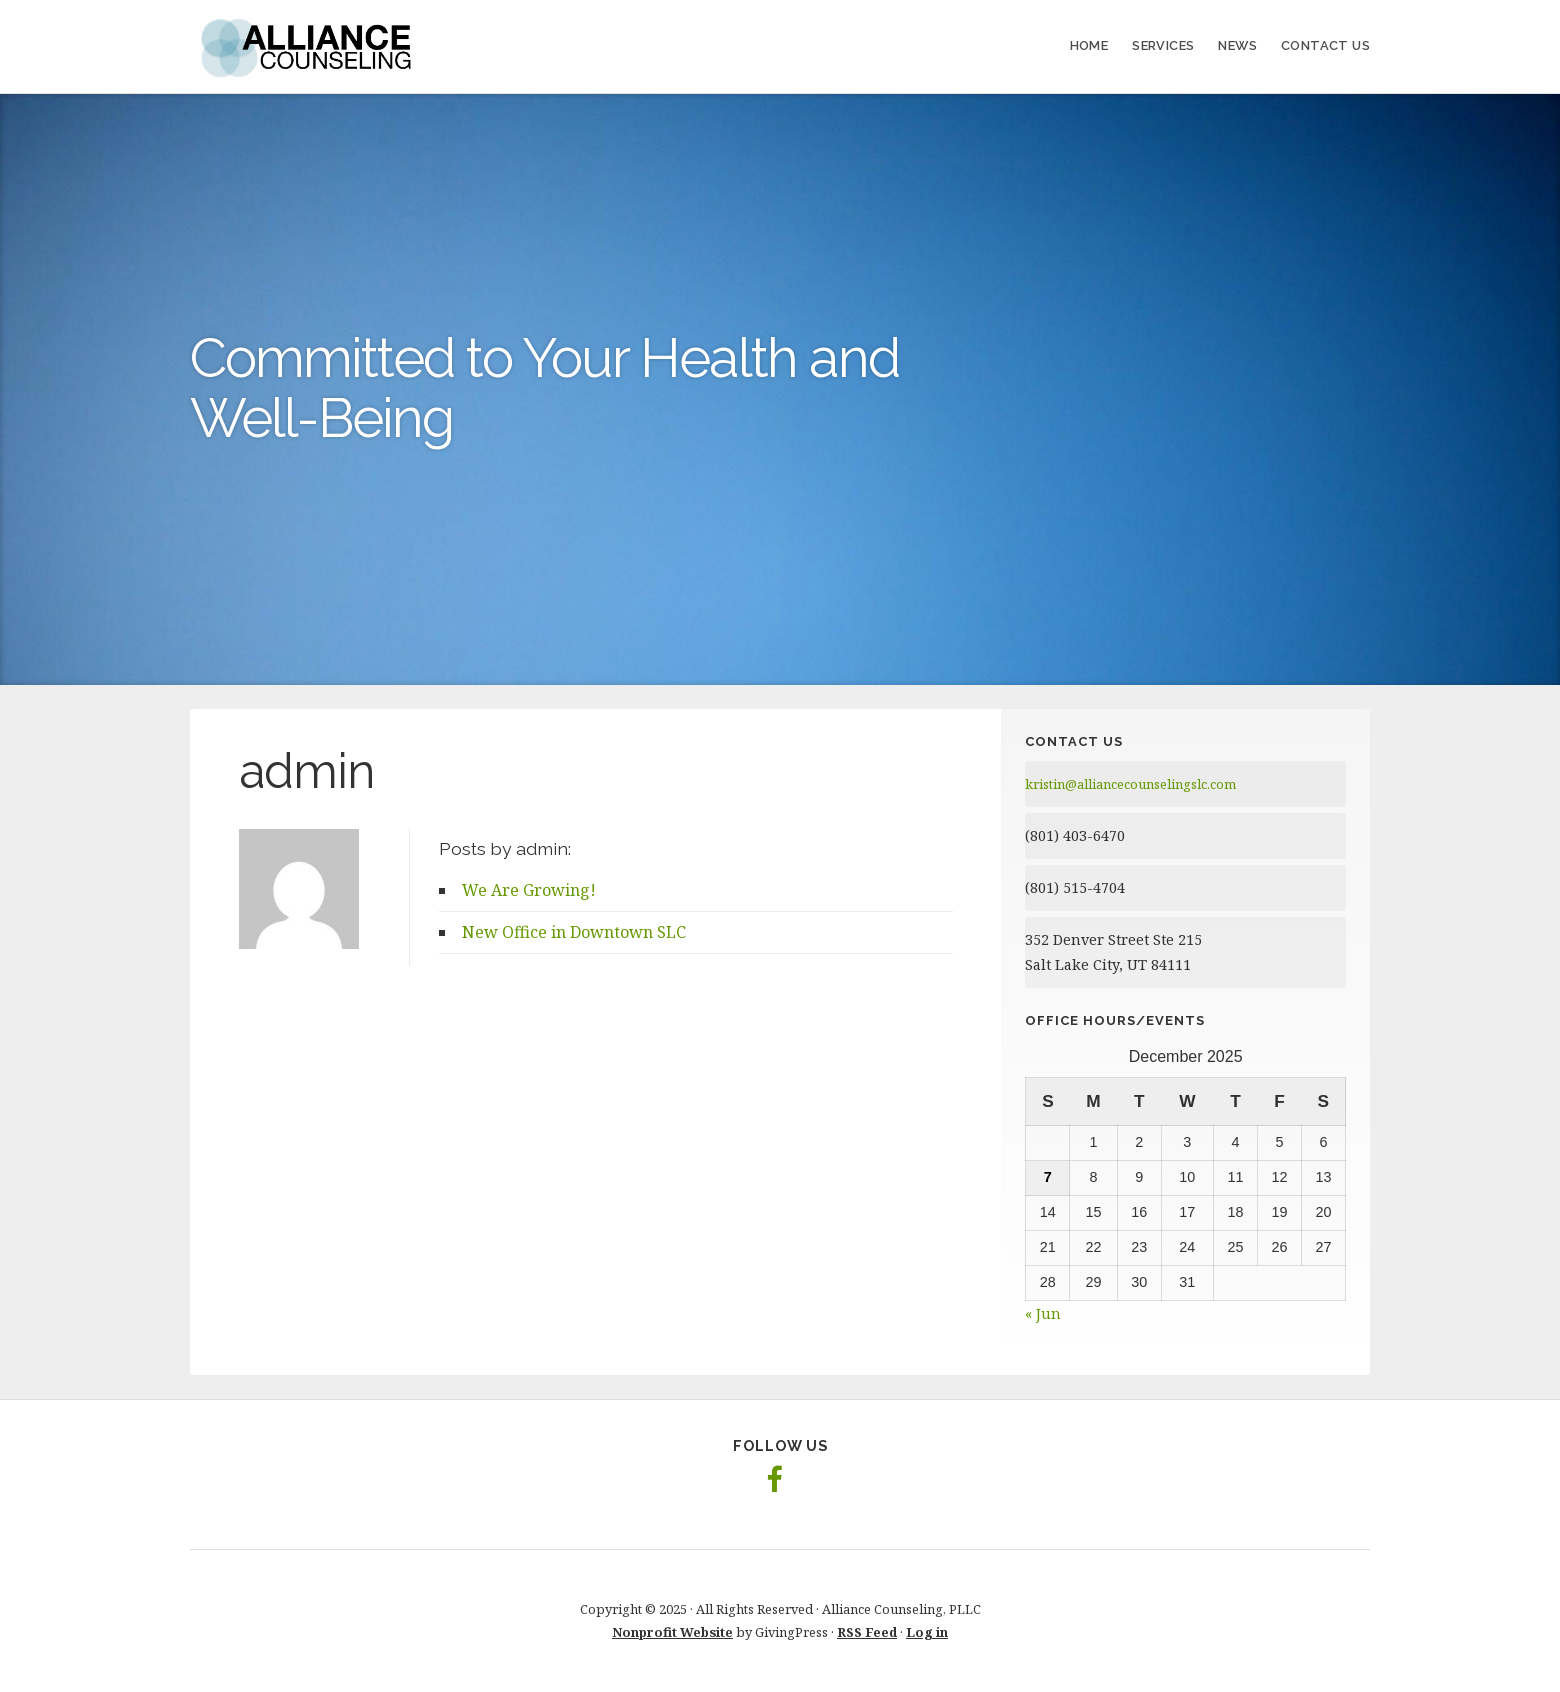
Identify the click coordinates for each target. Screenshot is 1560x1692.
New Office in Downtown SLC (574, 932)
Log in (927, 1632)
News (1237, 45)
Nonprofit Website (672, 1632)
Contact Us (1325, 45)
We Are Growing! (529, 890)
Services (1163, 45)
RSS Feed (867, 1632)
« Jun (1043, 1313)
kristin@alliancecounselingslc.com (1130, 784)
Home (1089, 45)
